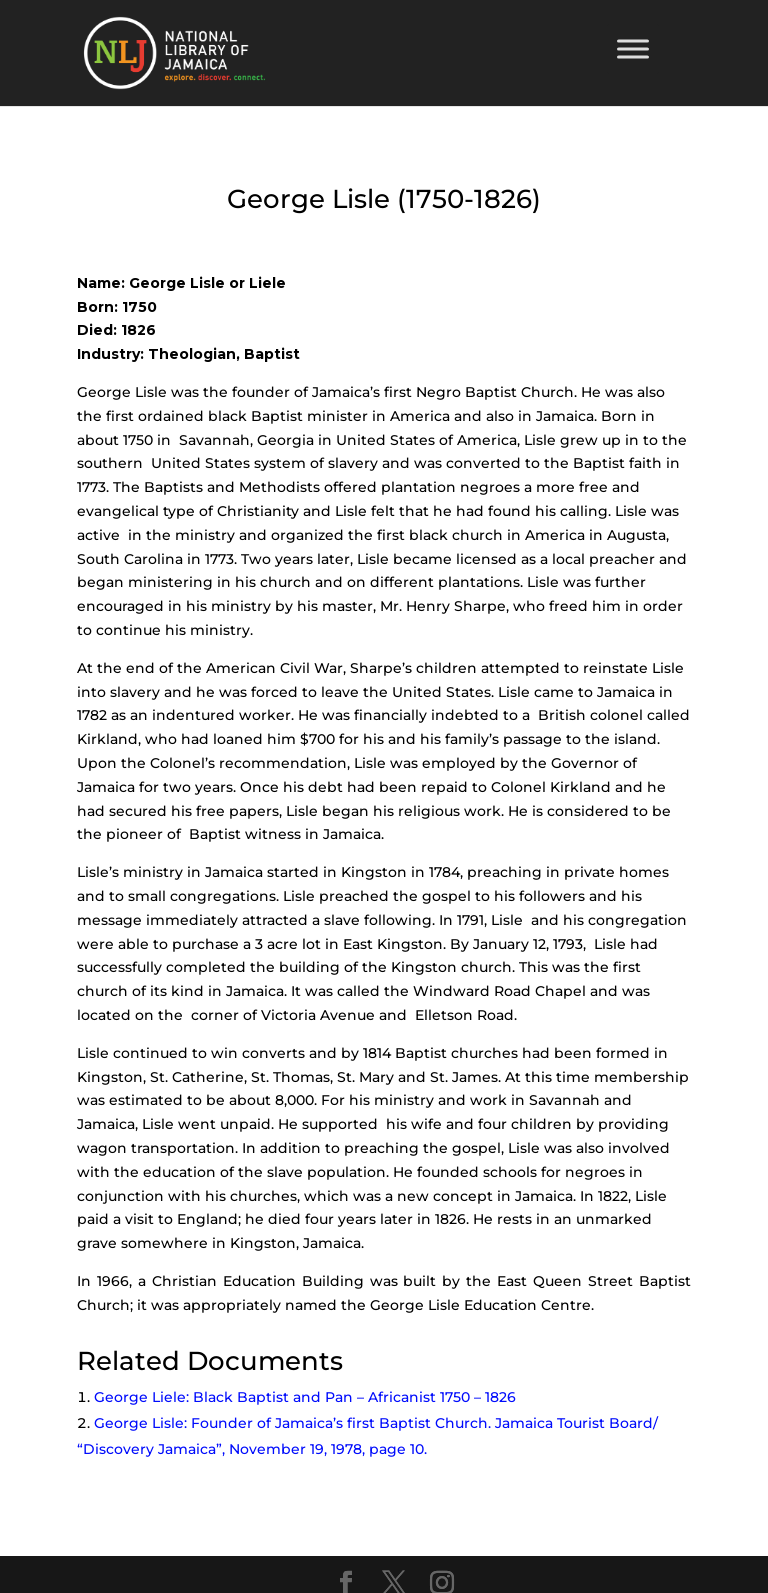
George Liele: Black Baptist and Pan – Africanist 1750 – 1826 (305, 1397)
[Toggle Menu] (633, 48)
